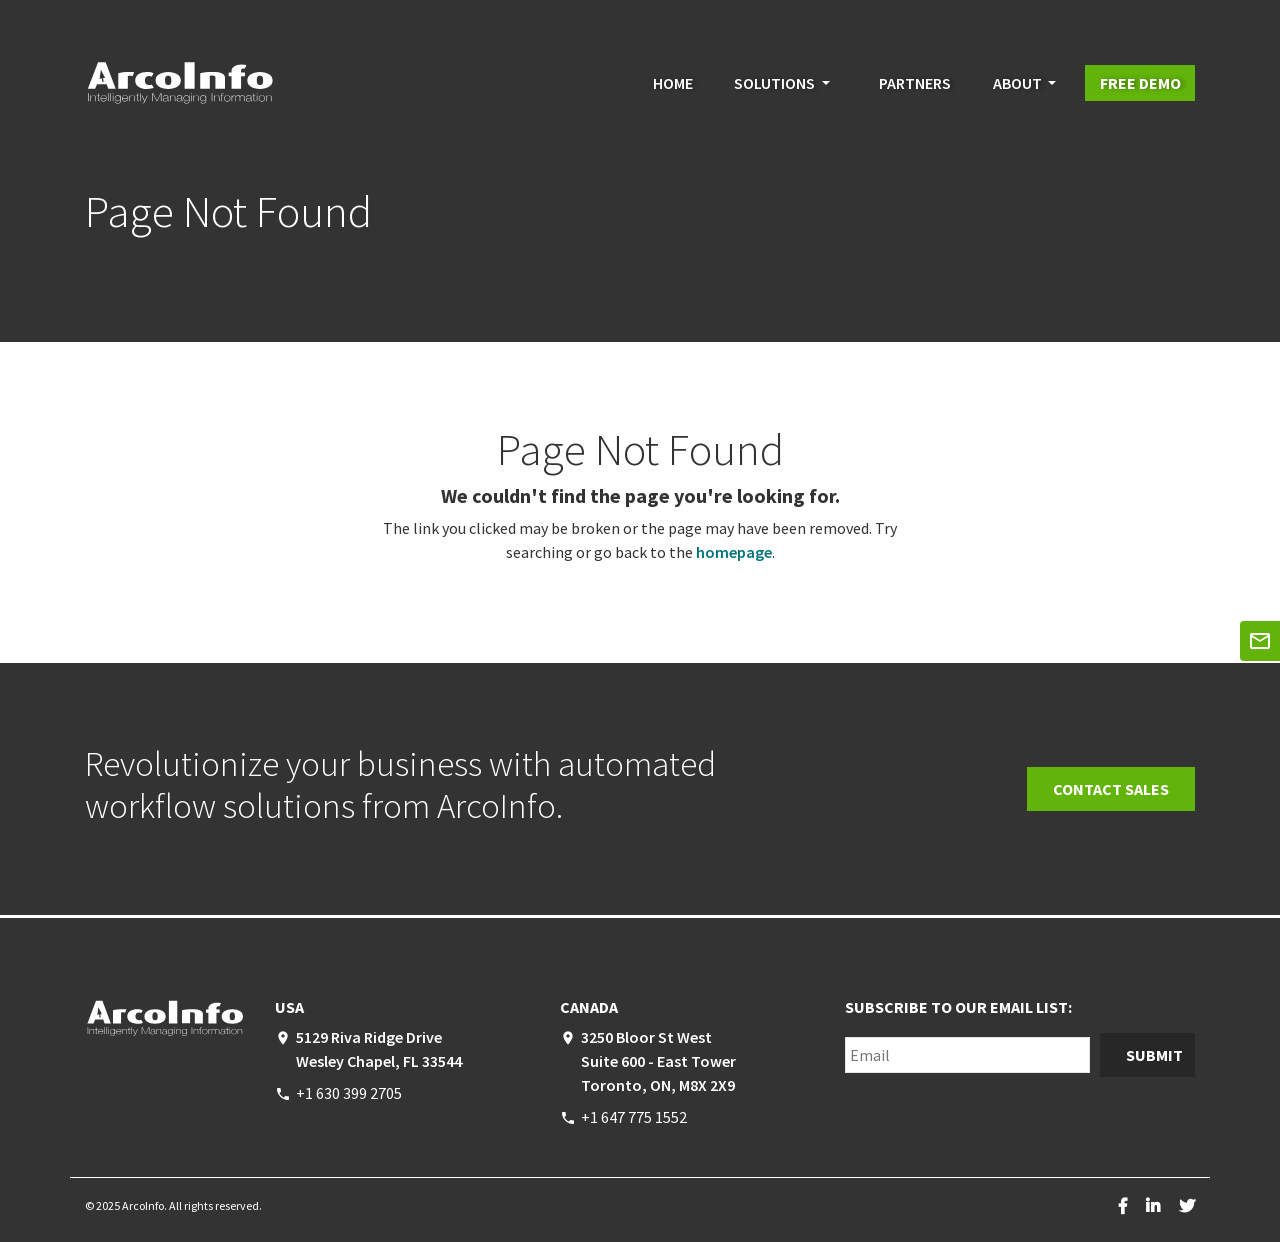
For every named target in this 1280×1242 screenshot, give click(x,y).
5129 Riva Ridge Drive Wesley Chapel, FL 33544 (379, 1049)
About (1017, 83)
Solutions (774, 83)
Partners (915, 83)
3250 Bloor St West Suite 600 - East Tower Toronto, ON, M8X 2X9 (658, 1061)
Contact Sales (1111, 789)
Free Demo (1140, 83)
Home (673, 83)
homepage (734, 552)
